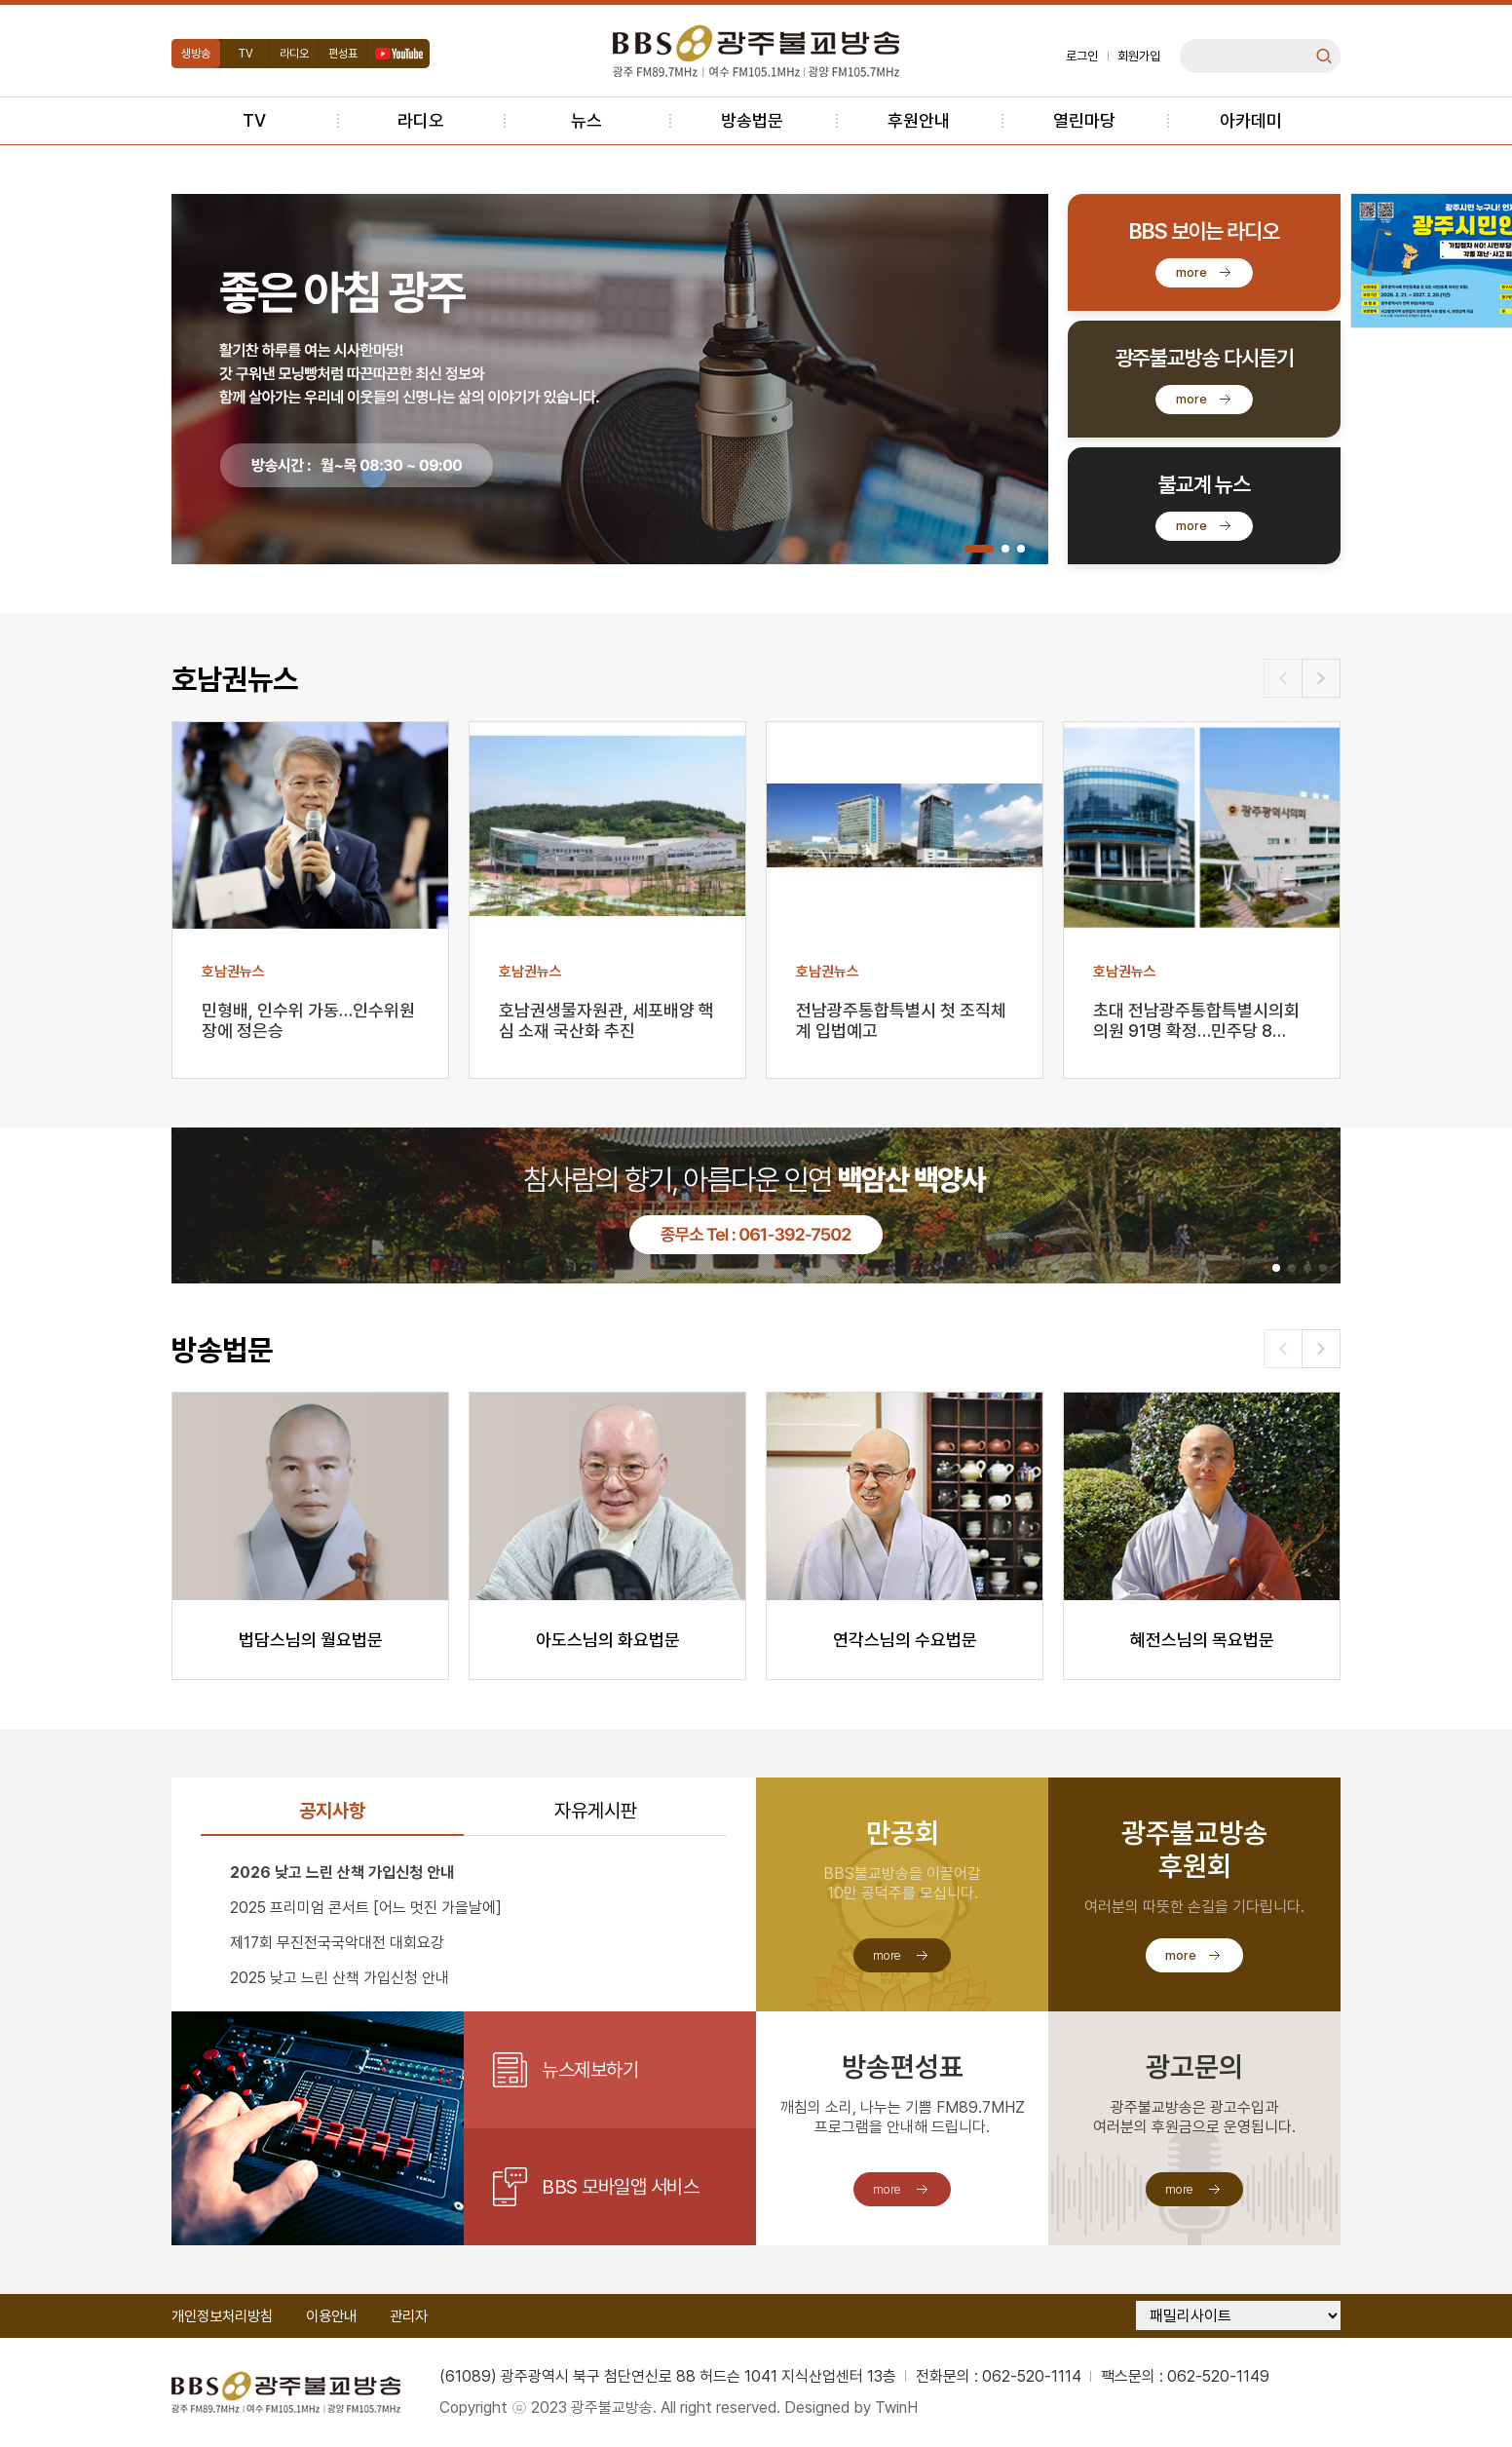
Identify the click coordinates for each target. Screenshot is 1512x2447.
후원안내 (919, 120)
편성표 (343, 53)
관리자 (409, 2316)
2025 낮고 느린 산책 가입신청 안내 (339, 1978)
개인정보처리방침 (222, 2316)
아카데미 (1251, 120)
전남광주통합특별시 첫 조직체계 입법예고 (901, 1020)
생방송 (195, 53)
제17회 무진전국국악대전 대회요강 (337, 1942)
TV (245, 53)
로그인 (1082, 56)
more (1191, 272)
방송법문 (752, 120)
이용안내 (331, 2316)
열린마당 (1084, 120)
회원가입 (1138, 56)
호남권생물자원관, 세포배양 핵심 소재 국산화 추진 (606, 1020)
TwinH (896, 2407)
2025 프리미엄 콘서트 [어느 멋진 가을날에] (366, 1907)
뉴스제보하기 (590, 2070)
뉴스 (586, 120)
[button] (979, 549)
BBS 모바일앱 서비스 (620, 2186)
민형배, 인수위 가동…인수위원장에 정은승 (308, 1020)
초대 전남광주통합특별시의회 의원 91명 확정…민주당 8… (1196, 1020)
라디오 (294, 53)
